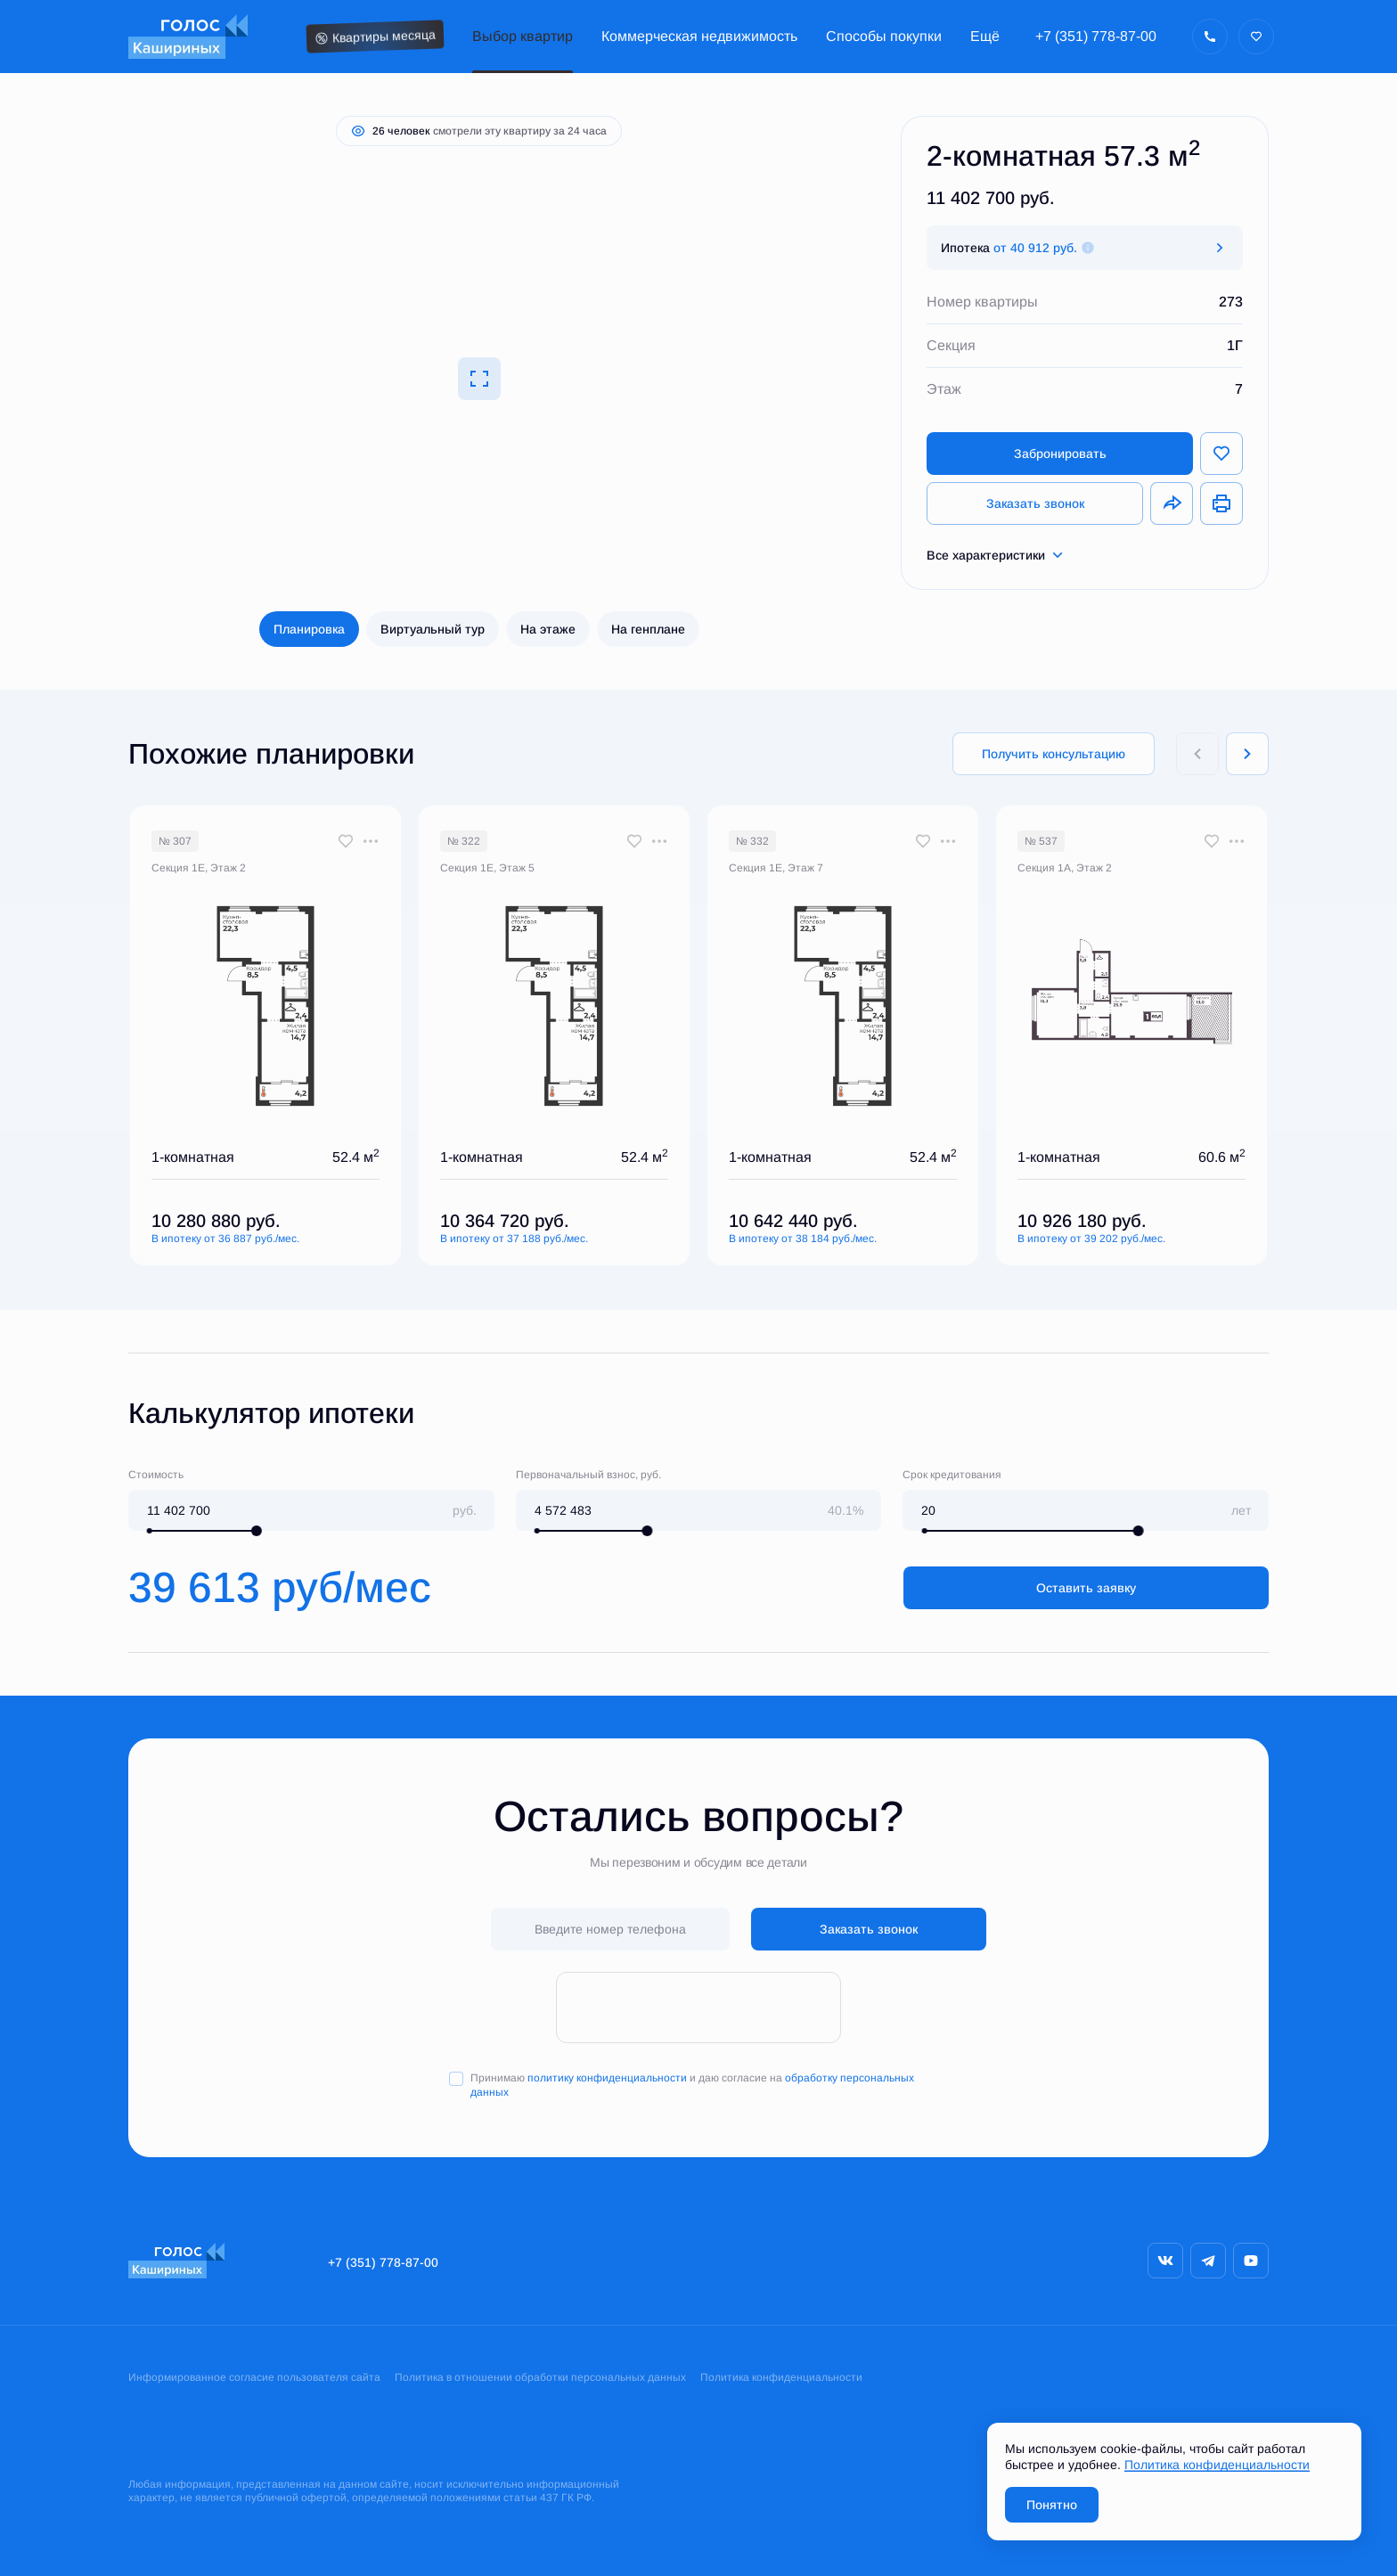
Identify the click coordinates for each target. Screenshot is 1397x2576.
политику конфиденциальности (607, 2078)
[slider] (256, 1530)
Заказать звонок (1035, 503)
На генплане (648, 629)
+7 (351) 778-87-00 (1095, 36)
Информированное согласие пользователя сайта (254, 2377)
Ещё (985, 36)
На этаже (548, 629)
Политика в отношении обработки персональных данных (540, 2377)
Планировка (309, 629)
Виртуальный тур (432, 629)
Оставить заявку (1086, 1588)
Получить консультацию (1053, 754)
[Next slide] (1247, 753)
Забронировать (1060, 453)
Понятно (1051, 2505)
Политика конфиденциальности (781, 2377)
